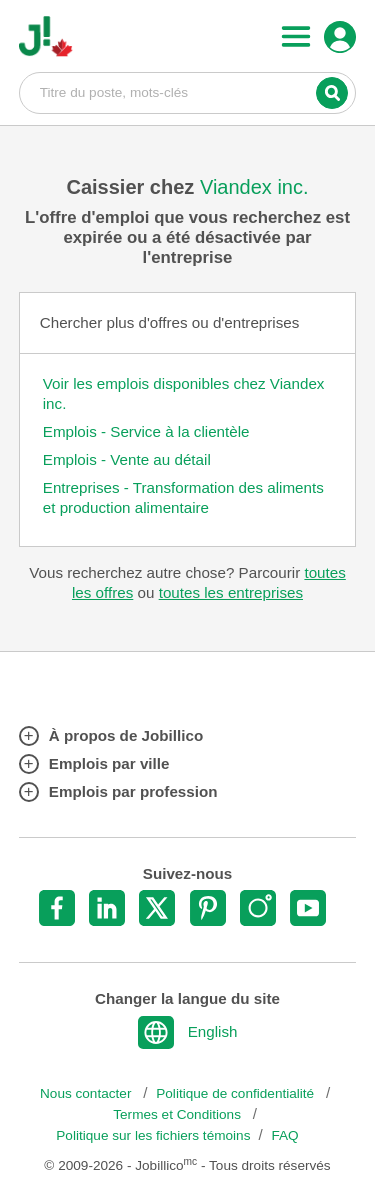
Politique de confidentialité (237, 1093)
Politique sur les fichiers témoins (153, 1135)
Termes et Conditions (178, 1114)
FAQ (285, 1135)
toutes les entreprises (231, 592)
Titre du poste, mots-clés (188, 92)
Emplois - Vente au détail (127, 459)
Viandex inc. (254, 187)
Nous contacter (87, 1093)
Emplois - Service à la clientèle (146, 431)
